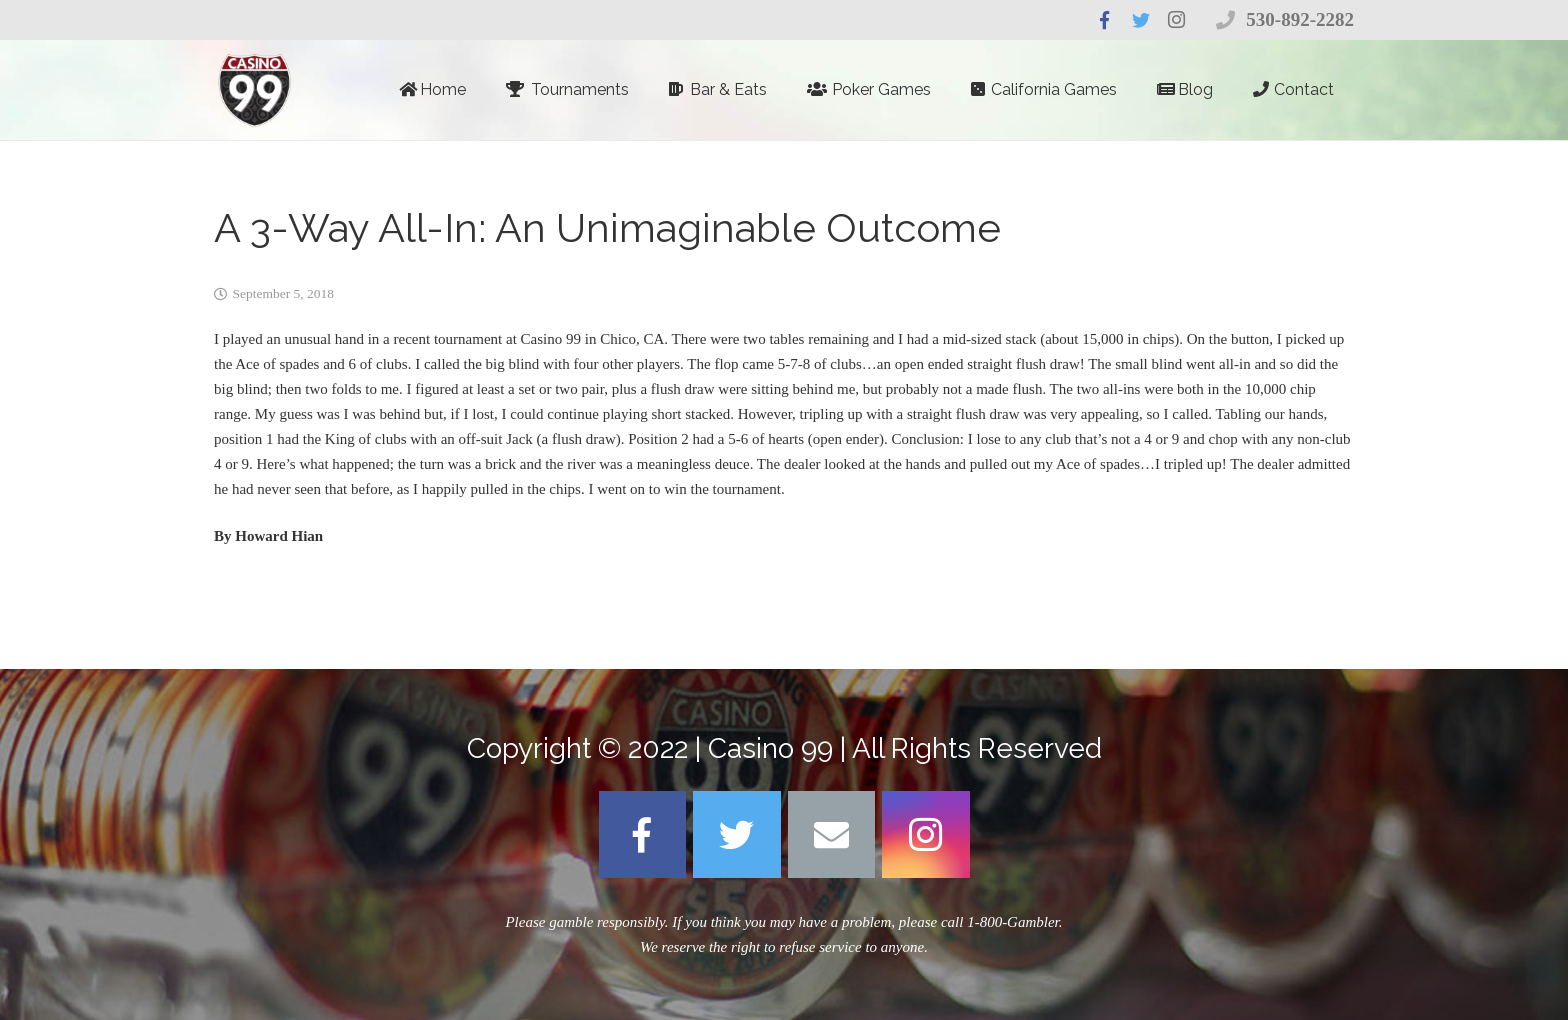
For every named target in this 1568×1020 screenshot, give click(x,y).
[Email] (832, 835)
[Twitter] (737, 835)
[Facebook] (643, 835)
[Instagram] (926, 835)
